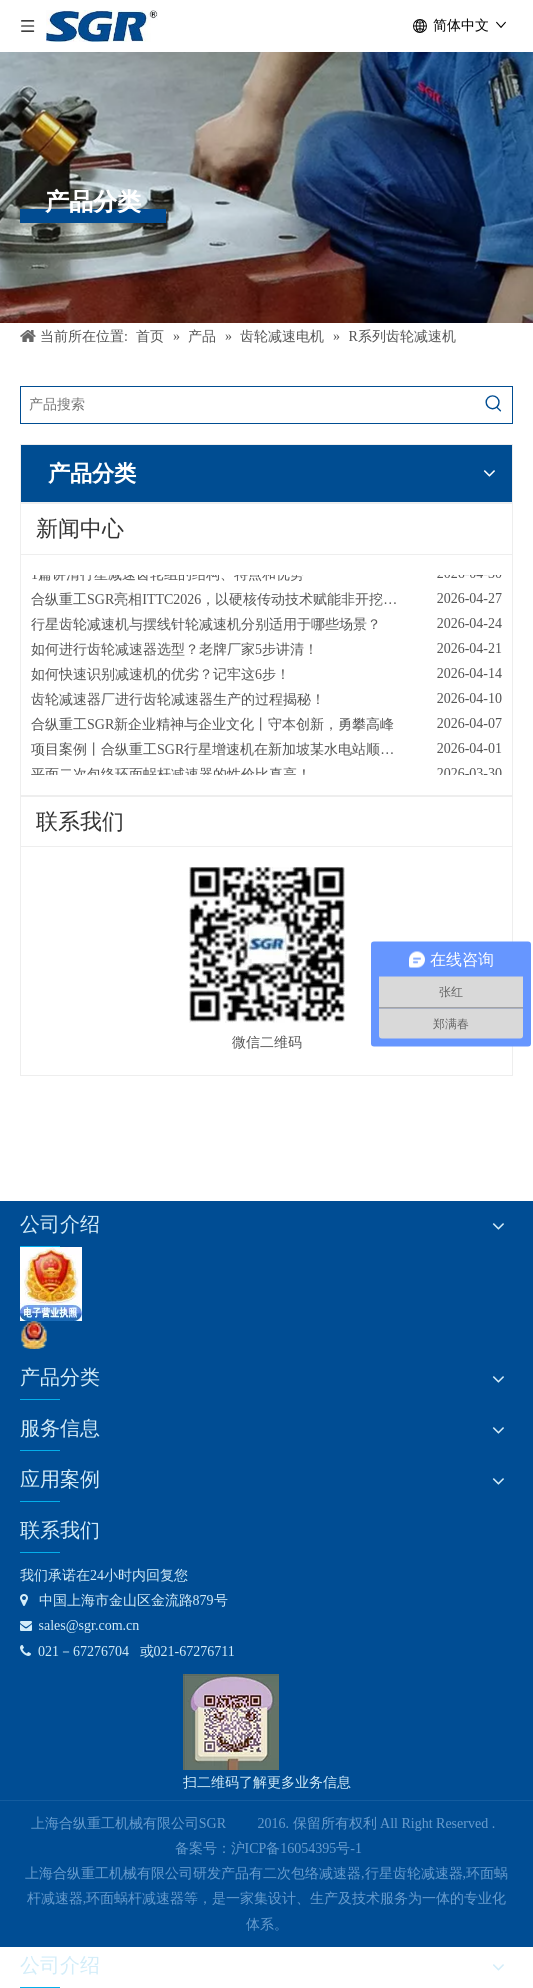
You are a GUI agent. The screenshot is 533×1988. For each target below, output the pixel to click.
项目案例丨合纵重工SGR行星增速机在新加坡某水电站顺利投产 (226, 753)
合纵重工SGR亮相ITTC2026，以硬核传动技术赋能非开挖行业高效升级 (249, 603)
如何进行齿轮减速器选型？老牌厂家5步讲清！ (174, 653)
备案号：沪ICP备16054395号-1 (268, 1848)
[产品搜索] (248, 405)
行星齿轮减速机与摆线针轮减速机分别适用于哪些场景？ (206, 628)
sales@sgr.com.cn (79, 1625)
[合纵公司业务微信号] (231, 1722)
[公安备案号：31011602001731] (34, 1335)
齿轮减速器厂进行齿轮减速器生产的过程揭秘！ (178, 703)
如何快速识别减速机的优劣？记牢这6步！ (160, 678)
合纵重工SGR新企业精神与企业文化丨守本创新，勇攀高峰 (212, 728)
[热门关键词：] (494, 405)
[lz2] (51, 1284)
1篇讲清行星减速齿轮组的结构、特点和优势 (167, 578)
